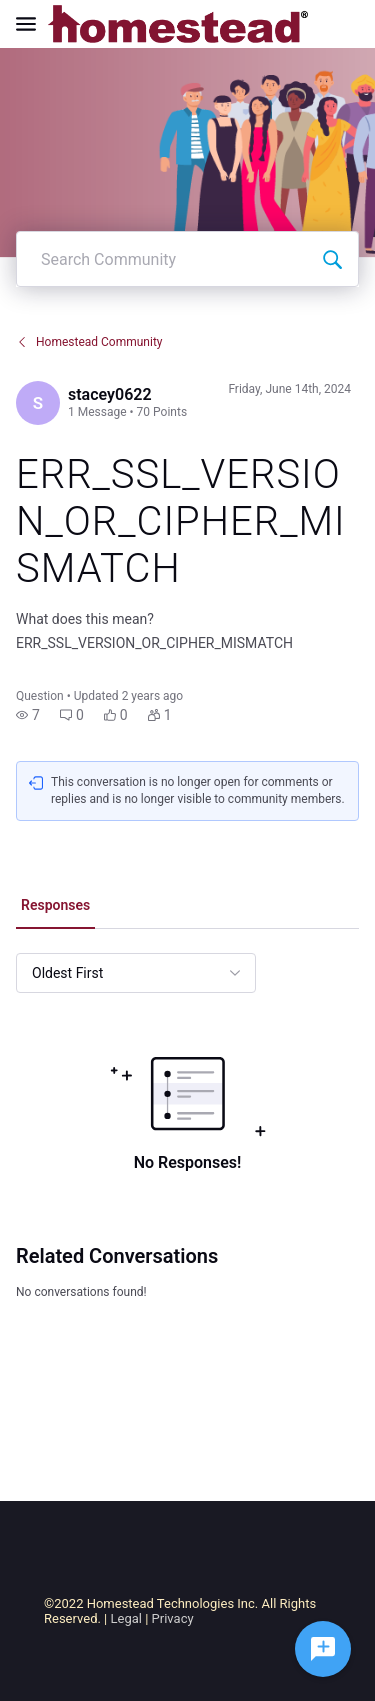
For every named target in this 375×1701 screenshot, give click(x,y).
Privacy (173, 1618)
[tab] (55, 907)
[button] (28, 715)
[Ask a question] (323, 1649)
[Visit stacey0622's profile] (38, 403)
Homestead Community (89, 342)
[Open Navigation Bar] (32, 24)
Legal (126, 1618)
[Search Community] (332, 259)
